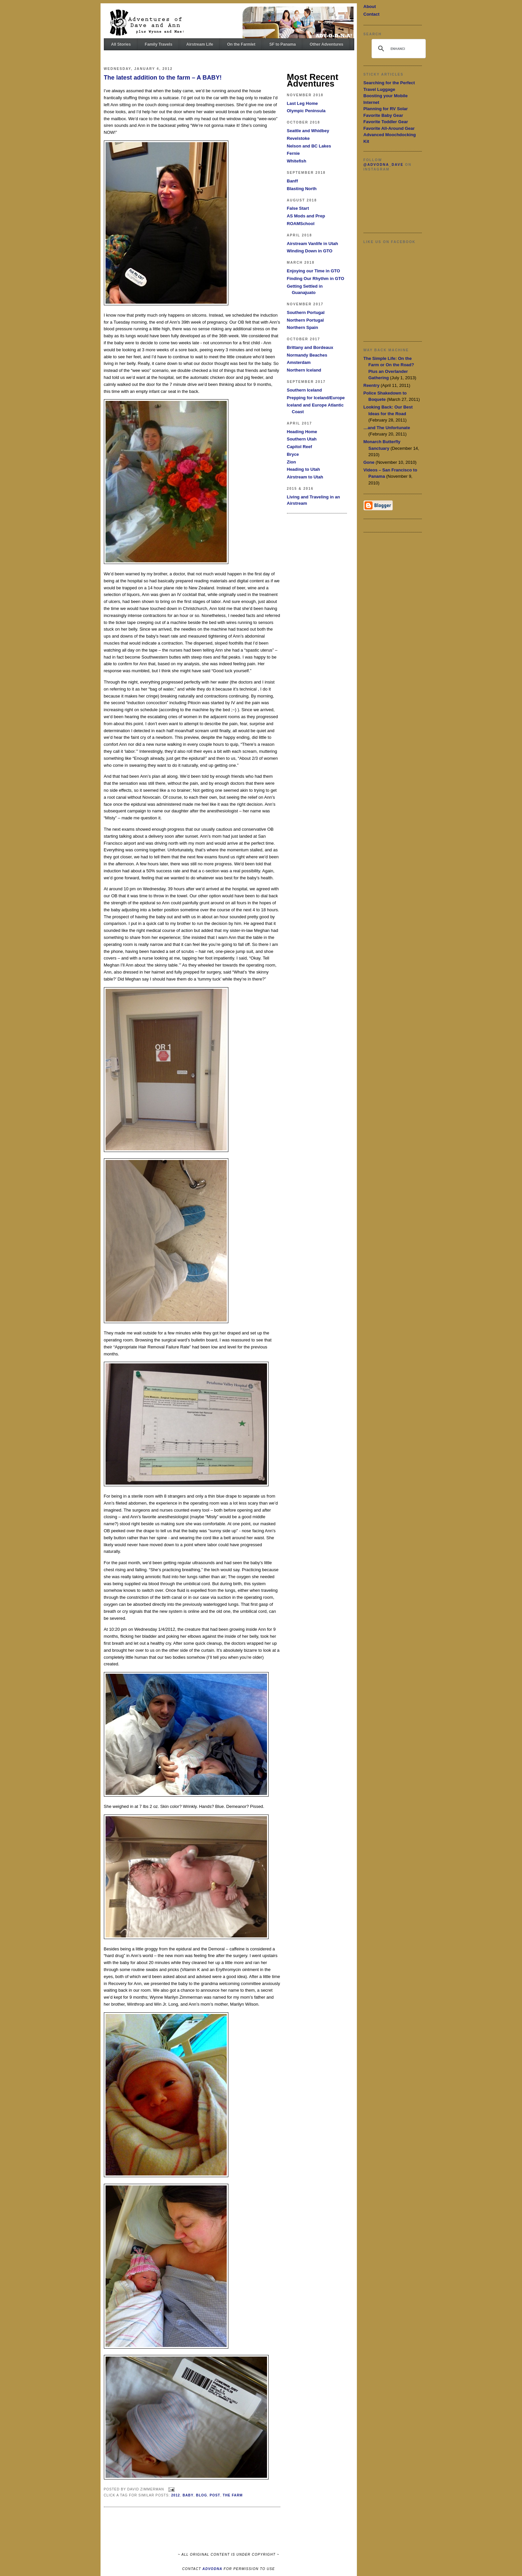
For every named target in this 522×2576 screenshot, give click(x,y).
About (370, 6)
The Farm (233, 2495)
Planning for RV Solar (386, 108)
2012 (175, 2495)
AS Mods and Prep (306, 215)
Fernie (293, 153)
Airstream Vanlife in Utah (312, 243)
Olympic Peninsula (306, 110)
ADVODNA (212, 2569)
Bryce (293, 454)
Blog (201, 2495)
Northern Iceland (304, 370)
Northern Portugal (305, 320)
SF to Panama (282, 44)
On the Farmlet (241, 44)
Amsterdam (299, 362)
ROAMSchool (301, 223)
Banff (292, 180)
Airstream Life (199, 44)
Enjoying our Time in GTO (313, 270)
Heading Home (302, 431)
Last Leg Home (302, 103)
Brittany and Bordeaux (310, 347)
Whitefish (297, 160)
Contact (372, 14)
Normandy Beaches (307, 355)
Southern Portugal (306, 312)
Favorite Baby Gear (383, 115)
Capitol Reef (299, 446)
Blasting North (302, 188)
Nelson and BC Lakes (309, 145)
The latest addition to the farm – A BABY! (163, 77)
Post (215, 2495)
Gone (369, 462)
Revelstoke (298, 138)
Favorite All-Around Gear (389, 128)
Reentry (372, 385)
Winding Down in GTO (310, 250)
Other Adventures (326, 44)
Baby (187, 2495)
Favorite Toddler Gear (386, 121)
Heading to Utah (303, 469)
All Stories (121, 44)
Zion (291, 461)
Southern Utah (302, 438)
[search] (398, 49)
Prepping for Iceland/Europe (316, 397)
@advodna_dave (383, 164)
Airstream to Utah (305, 476)
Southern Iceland (304, 390)
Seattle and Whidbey (308, 130)
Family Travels (158, 44)
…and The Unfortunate (387, 427)
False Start (298, 208)
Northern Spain (302, 327)
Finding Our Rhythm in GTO (315, 278)
